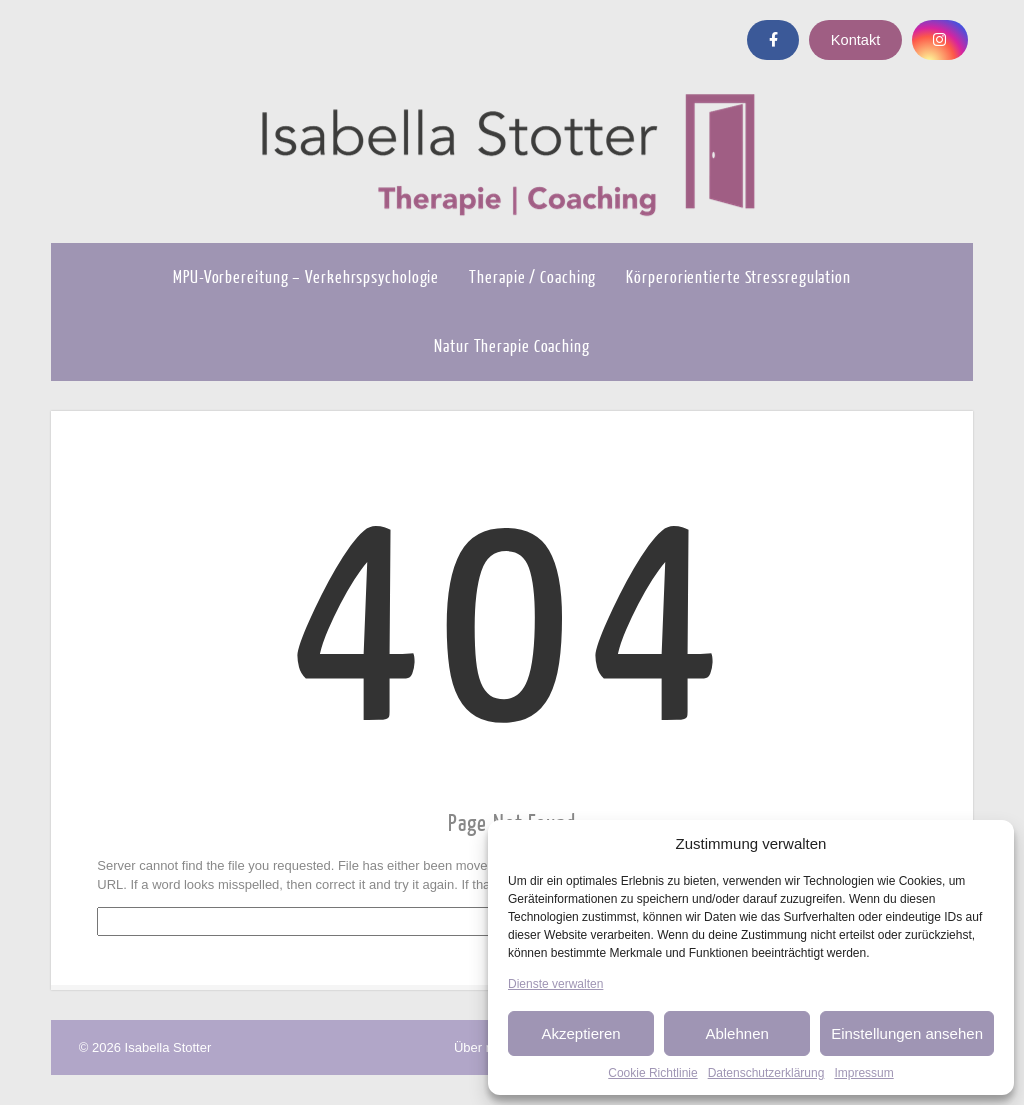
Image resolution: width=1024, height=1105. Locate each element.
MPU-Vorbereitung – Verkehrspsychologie (306, 277)
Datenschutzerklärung (766, 1073)
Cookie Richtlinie (652, 1073)
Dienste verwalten (555, 984)
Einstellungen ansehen (907, 1033)
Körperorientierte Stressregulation (738, 277)
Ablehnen (736, 1033)
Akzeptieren (580, 1033)
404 (511, 624)
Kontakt (856, 40)
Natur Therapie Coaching (512, 346)
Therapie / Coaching (532, 277)
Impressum (863, 1073)
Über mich (483, 1047)
